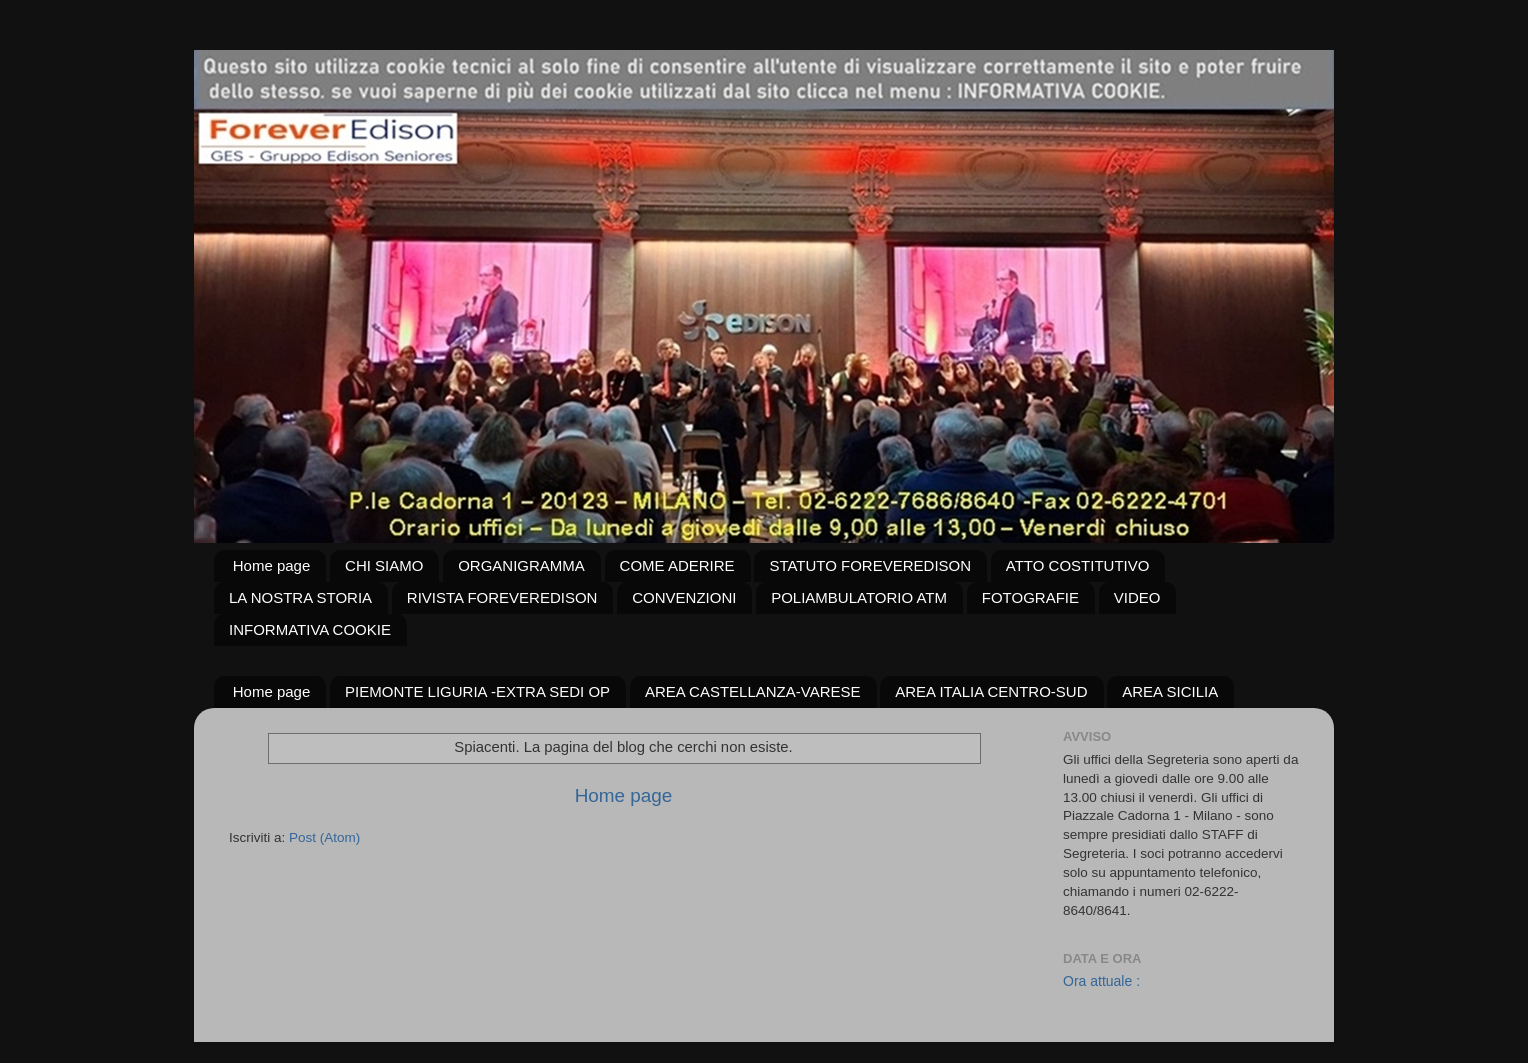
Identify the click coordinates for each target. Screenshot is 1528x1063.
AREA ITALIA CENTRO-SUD (991, 691)
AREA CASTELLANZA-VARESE (753, 691)
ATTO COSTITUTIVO (1078, 565)
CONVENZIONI (684, 597)
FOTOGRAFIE (1030, 597)
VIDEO (1137, 597)
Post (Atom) (324, 837)
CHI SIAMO (384, 565)
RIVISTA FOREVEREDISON (502, 597)
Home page (272, 565)
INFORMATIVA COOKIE (310, 629)
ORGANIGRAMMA (521, 565)
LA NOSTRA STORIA (300, 597)
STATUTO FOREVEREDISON (870, 565)
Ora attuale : (1101, 981)
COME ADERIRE (677, 565)
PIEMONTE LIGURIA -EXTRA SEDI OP (477, 691)
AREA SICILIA (1170, 691)
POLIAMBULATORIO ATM (859, 597)
